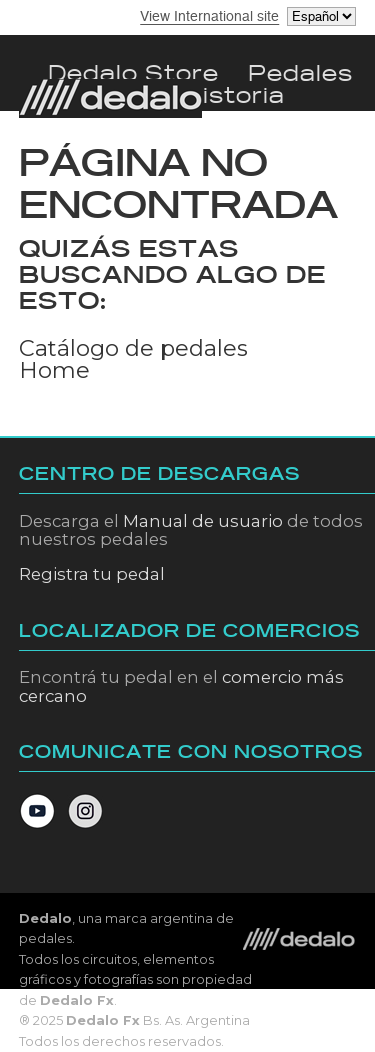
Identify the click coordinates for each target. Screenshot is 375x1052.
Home (54, 370)
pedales (300, 73)
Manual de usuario (203, 521)
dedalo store (133, 73)
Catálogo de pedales (133, 348)
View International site (209, 16)
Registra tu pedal (92, 574)
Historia (234, 95)
